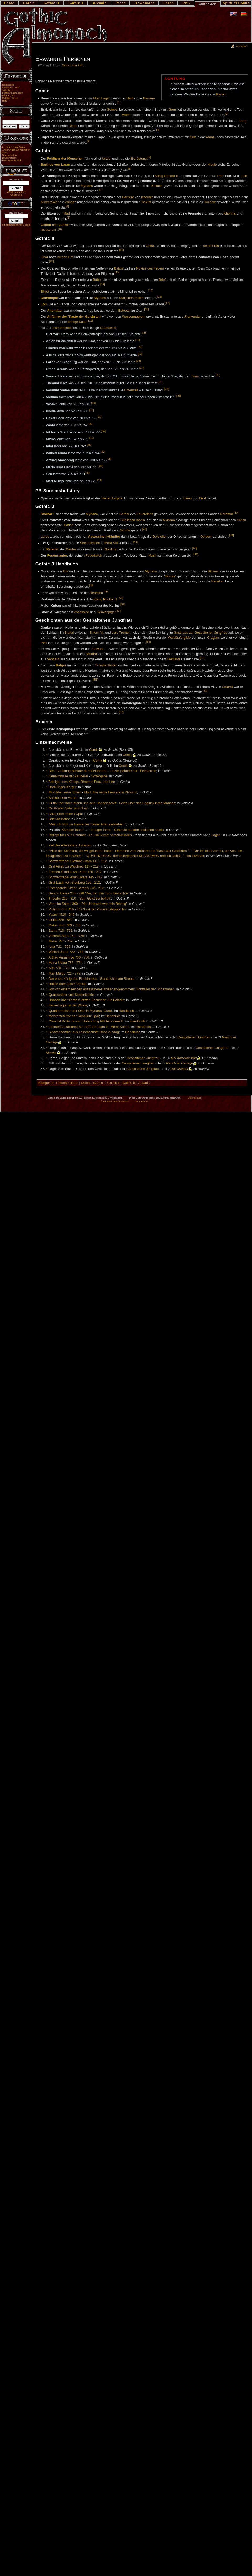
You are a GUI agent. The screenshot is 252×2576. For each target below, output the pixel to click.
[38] (110, 458)
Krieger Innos (101, 830)
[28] (166, 389)
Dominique (49, 298)
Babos (119, 268)
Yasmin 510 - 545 (62, 914)
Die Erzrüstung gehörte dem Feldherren (78, 771)
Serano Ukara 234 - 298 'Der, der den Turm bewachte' (88, 893)
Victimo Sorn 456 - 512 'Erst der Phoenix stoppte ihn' (88, 909)
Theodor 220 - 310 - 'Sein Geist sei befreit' (80, 898)
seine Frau (211, 246)
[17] (167, 303)
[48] (91, 585)
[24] (138, 360)
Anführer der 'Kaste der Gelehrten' (74, 316)
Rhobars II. (49, 230)
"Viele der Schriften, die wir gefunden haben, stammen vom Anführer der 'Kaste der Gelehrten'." (119, 851)
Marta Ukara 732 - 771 (65, 963)
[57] (121, 712)
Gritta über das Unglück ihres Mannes (147, 803)
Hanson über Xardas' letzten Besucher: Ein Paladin (86, 1000)
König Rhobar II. (167, 176)
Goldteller (159, 537)
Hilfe (4, 100)
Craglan (213, 638)
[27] (160, 381)
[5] (149, 157)
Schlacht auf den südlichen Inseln (139, 830)
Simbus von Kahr (72, 65)
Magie (212, 164)
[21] (137, 339)
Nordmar (226, 514)
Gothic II (113, 1083)
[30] (93, 402)
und (55, 225)
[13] (117, 272)
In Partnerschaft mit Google (16, 225)
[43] (144, 529)
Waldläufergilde (179, 638)
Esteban (124, 310)
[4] (88, 141)
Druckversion (9, 157)
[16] (159, 296)
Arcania (144, 1083)
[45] (135, 541)
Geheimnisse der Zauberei (68, 776)
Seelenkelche (90, 543)
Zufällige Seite (10, 98)
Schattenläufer (106, 665)
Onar (44, 257)
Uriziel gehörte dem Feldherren (133, 771)
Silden (241, 520)
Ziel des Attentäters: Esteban (70, 845)
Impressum (142, 1101)
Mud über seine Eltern (65, 792)
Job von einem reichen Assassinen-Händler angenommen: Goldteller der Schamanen (112, 989)
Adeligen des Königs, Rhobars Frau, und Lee (81, 782)
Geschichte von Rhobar (117, 979)
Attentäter (55, 310)
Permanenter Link (12, 160)
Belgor (61, 665)
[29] (178, 395)
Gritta (150, 246)
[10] (60, 229)
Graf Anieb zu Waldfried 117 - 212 (74, 866)
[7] (100, 189)
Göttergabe (99, 776)
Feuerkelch (94, 556)
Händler (114, 537)
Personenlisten (67, 1083)
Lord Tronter (121, 633)
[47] (195, 554)
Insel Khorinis (62, 328)
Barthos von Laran (55, 164)
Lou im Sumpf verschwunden (110, 835)
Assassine (81, 612)
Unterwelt (131, 390)
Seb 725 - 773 (59, 968)
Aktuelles (7, 90)
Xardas (71, 549)
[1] (118, 102)
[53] (148, 641)
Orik (193, 137)
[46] (194, 548)
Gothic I (99, 1083)
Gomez (112, 109)
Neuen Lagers (111, 498)
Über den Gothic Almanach (115, 1101)
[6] (129, 168)
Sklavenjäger (106, 612)
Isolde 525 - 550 (60, 920)
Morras (170, 576)
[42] (236, 512)
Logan (215, 835)
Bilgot (45, 291)
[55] (95, 679)
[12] (51, 261)
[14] (102, 284)
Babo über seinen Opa (65, 814)
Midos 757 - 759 (60, 941)
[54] (202, 658)
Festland (173, 659)
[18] (146, 309)
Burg (242, 121)
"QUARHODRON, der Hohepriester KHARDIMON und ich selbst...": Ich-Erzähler (145, 856)
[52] (119, 610)
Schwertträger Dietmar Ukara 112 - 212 (78, 861)
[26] (218, 375)
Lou (44, 304)
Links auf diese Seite (13, 147)
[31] (91, 410)
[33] (91, 423)
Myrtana (87, 186)
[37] (103, 451)
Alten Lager (101, 98)
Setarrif (227, 687)
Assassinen (97, 537)
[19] (90, 320)
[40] (88, 472)
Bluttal (69, 633)
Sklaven (213, 571)
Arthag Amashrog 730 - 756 (68, 957)
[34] (103, 431)
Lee (219, 176)
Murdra (91, 654)
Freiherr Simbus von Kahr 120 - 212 (75, 872)
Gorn (172, 109)
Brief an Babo (59, 819)
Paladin (52, 549)
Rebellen (217, 581)
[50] (121, 598)
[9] (68, 217)
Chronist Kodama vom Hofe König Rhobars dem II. (86, 1021)
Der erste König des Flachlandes (73, 979)
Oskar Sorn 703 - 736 (64, 925)
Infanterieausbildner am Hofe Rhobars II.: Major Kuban (89, 1027)
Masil (152, 556)
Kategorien (46, 1083)
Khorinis (147, 197)
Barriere (149, 98)
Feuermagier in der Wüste (68, 1005)
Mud (66, 213)
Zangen (70, 202)
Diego (73, 126)
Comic (93, 750)
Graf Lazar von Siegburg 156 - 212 (74, 882)
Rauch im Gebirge (179, 1063)
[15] (150, 290)
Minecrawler (50, 202)
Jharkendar (192, 316)
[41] (99, 479)
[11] (121, 249)
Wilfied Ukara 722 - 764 (66, 952)
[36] (89, 445)
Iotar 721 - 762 (59, 947)
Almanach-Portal (11, 87)
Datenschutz (194, 1098)
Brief (162, 280)
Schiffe (125, 530)
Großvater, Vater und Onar (68, 808)
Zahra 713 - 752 (60, 930)
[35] (91, 437)
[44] (231, 535)
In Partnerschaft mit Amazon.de (16, 193)
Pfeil (44, 643)
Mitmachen (8, 95)
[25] (141, 367)
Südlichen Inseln (131, 298)
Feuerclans (144, 514)
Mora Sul (111, 543)
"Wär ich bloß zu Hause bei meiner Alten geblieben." (87, 824)
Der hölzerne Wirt (184, 1058)
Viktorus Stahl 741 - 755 (66, 936)
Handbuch (126, 1011)
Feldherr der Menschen (65, 158)
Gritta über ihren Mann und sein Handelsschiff (82, 803)
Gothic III (129, 1083)
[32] (99, 416)
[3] (157, 129)
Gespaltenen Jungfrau (193, 1037)
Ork (65, 571)
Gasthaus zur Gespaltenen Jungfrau (200, 633)
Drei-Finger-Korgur (62, 787)
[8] (67, 206)
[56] (206, 690)
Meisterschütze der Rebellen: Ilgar (74, 1016)
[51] (122, 604)
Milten (126, 115)
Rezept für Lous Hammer (67, 835)
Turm (195, 376)
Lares (187, 498)
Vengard (53, 659)
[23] (140, 354)
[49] (106, 591)
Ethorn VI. (96, 633)
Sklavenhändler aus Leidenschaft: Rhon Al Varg (84, 1032)
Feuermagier (57, 556)
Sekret (146, 202)
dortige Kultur (77, 322)
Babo (97, 280)
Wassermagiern (133, 316)
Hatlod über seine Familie (67, 984)
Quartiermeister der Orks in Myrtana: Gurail (80, 1011)
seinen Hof (65, 257)
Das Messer (179, 1069)
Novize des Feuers (150, 268)
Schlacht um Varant (63, 798)
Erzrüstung (139, 158)
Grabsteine (108, 328)
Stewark (97, 649)
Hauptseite (8, 85)
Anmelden (241, 46)
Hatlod (69, 525)
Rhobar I (47, 514)
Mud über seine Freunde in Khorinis (110, 792)
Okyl (202, 498)
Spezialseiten (9, 155)
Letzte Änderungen (12, 93)
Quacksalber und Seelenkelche (72, 995)
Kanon (221, 94)
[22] (140, 346)
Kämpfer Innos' (73, 830)
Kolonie (156, 186)
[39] (101, 466)
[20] (144, 332)
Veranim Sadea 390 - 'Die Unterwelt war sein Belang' (88, 904)
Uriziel (106, 158)
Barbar (124, 514)
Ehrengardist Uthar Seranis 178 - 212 (76, 888)
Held (130, 98)
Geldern (206, 537)
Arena (210, 137)
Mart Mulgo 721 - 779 (64, 973)
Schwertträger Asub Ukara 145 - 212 (75, 877)
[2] (226, 113)
